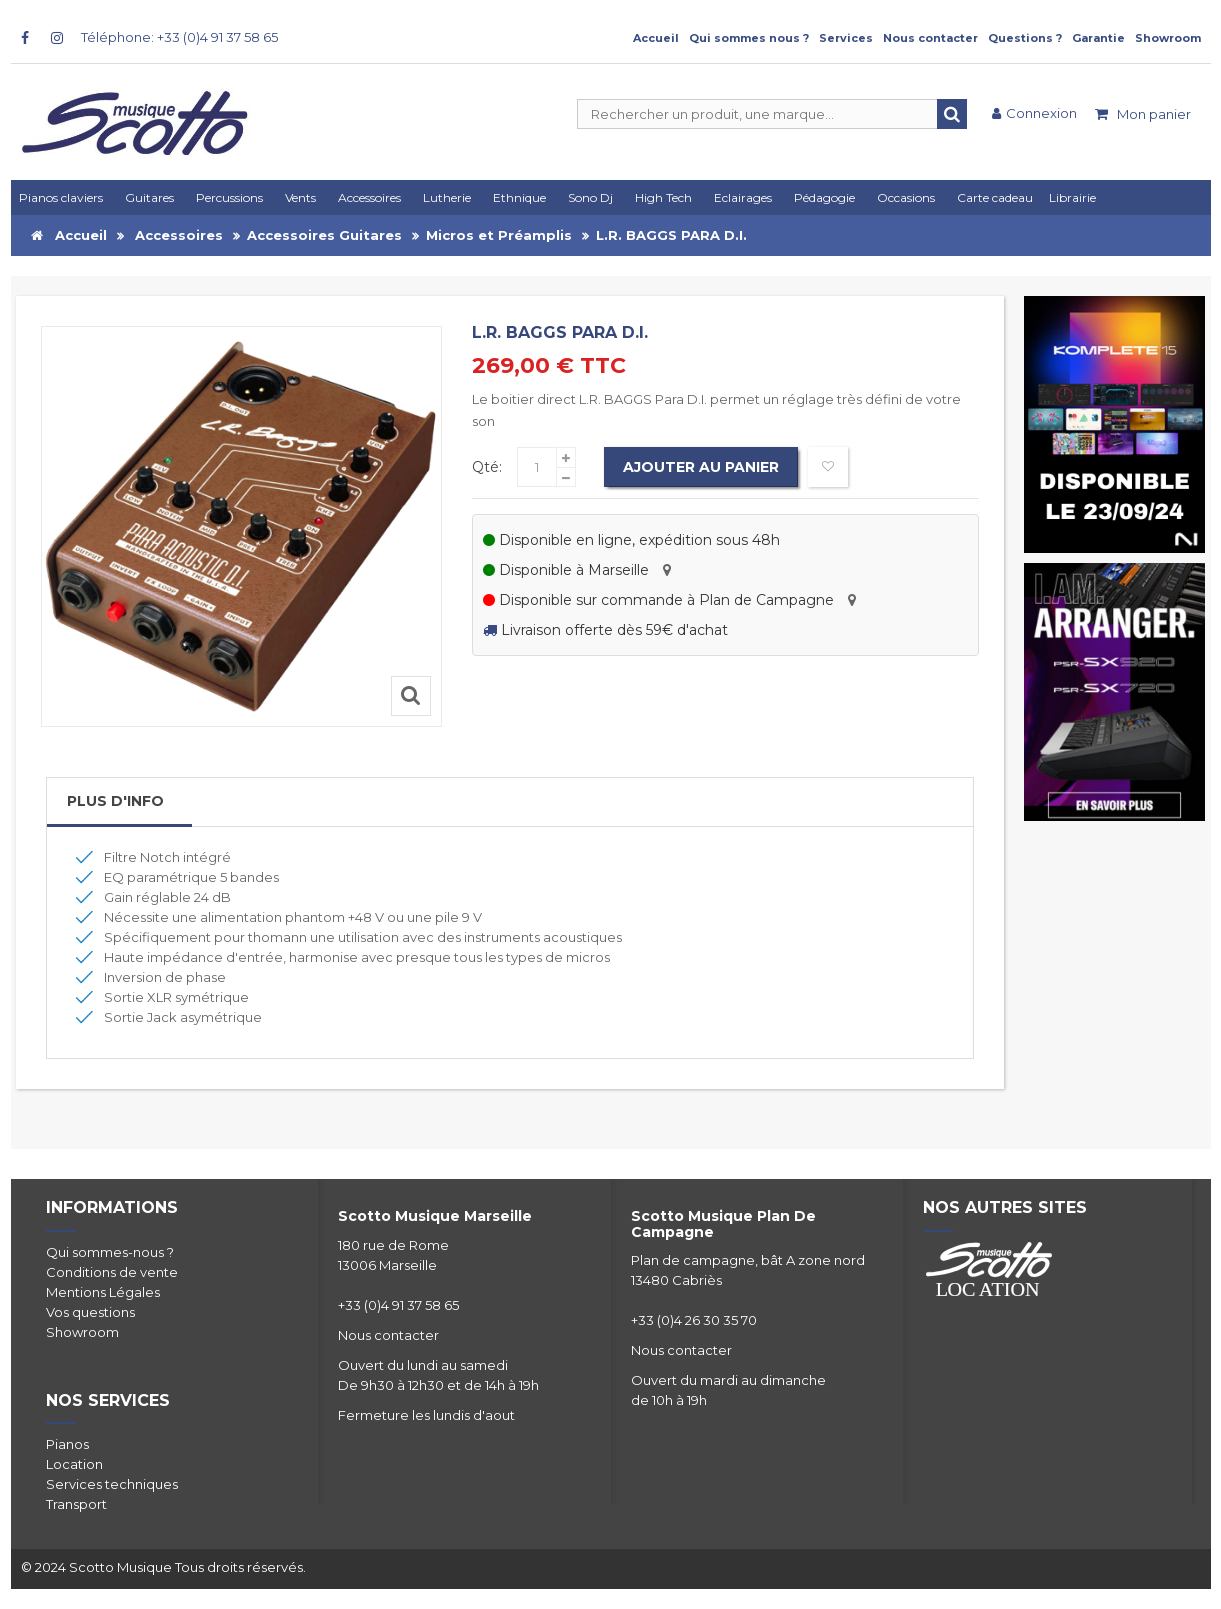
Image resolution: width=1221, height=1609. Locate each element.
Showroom (1168, 38)
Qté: (487, 467)
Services (846, 38)
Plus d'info (115, 801)
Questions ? (1025, 38)
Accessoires (179, 235)
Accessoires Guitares (324, 235)
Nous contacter (930, 38)
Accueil (656, 38)
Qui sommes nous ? (749, 38)
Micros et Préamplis (499, 235)
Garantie (1098, 38)
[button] (746, 197)
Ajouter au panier (702, 467)
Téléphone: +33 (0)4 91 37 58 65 (179, 37)
